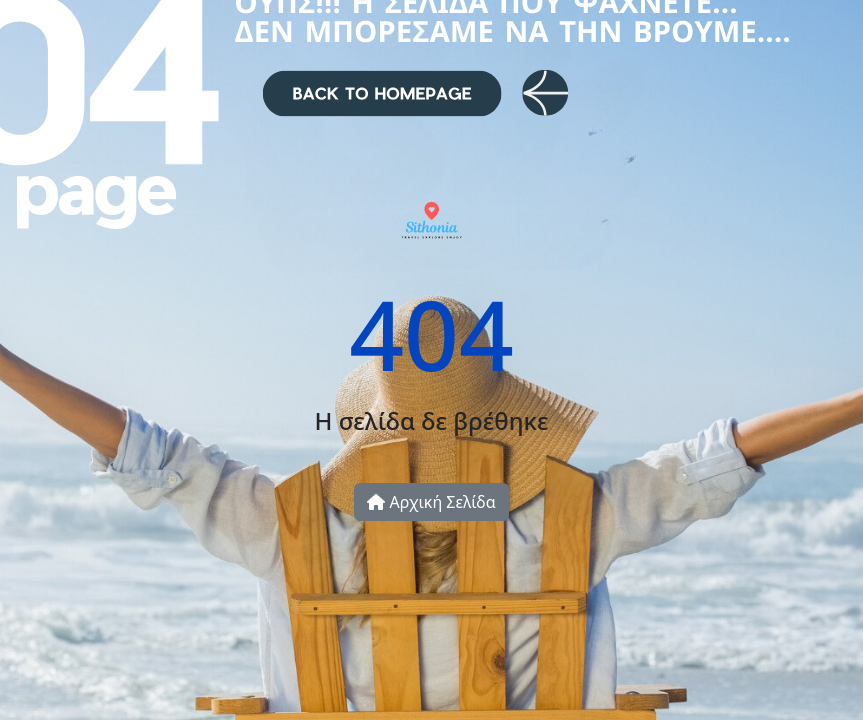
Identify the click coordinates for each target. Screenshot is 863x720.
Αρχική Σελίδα (431, 502)
